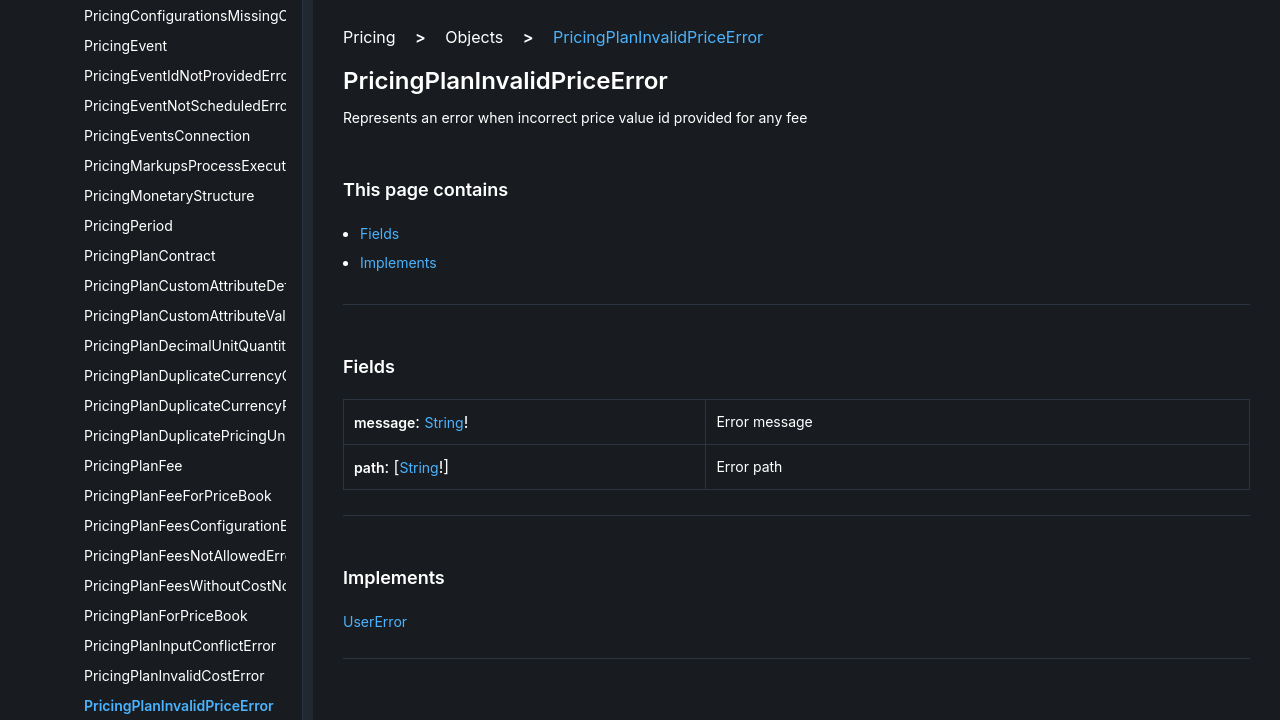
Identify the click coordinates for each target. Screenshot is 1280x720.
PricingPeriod (128, 225)
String (443, 422)
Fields (379, 233)
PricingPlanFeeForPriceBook (178, 495)
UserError (375, 621)
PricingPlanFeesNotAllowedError (191, 555)
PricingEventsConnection (167, 135)
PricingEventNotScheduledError (189, 105)
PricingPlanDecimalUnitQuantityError (205, 345)
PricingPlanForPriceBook (166, 615)
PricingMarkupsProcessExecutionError (211, 165)
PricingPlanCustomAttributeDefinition (206, 285)
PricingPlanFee (133, 465)
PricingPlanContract (150, 255)
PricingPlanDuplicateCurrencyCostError (214, 375)
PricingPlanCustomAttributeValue (193, 315)
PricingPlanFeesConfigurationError (198, 525)
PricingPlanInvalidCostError (174, 675)
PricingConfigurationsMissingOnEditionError (229, 15)
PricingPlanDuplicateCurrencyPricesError (220, 405)
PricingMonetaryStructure (169, 195)
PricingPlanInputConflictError (180, 645)
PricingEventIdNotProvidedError (189, 75)
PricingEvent (125, 45)
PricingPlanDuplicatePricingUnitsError (208, 435)
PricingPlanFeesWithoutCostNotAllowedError (232, 585)
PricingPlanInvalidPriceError (178, 705)
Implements (398, 262)
